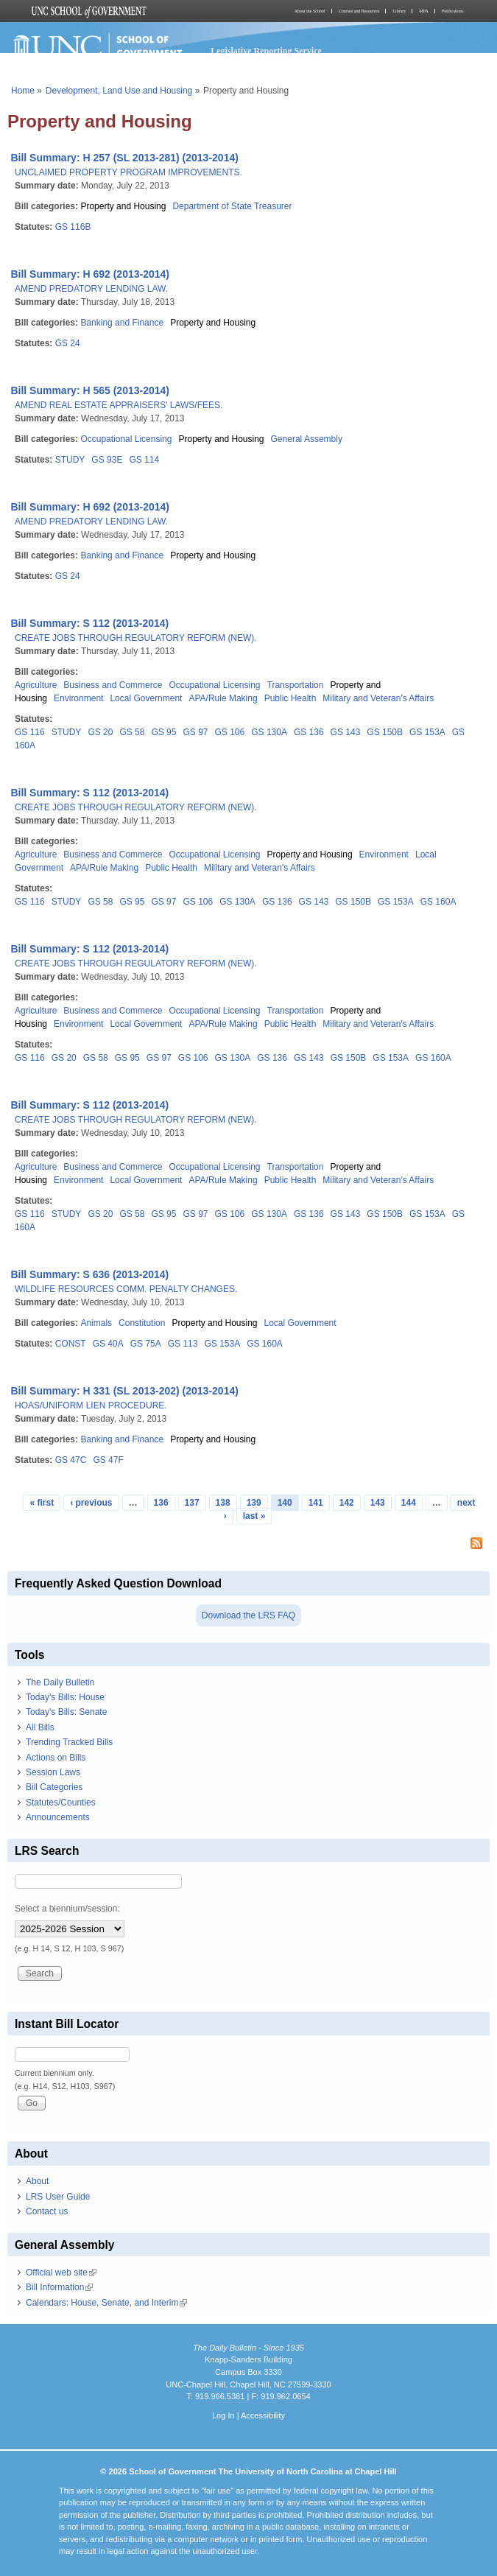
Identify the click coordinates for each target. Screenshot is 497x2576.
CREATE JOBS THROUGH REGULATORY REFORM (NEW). (136, 638)
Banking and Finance (121, 322)
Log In (223, 2415)
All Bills (40, 1727)
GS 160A (438, 901)
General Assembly (306, 439)
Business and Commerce (112, 685)
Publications (453, 11)
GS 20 (100, 732)
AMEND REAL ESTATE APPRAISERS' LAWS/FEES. (118, 405)
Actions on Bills (55, 1757)
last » (254, 1516)
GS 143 (346, 732)
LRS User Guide (58, 2196)
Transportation (295, 685)
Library (399, 11)
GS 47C (71, 1460)
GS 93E (106, 460)
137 (192, 1503)
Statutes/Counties (61, 1802)
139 (254, 1503)
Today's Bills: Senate (66, 1712)
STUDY (70, 460)
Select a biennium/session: (67, 1908)
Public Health (290, 698)
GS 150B (385, 732)
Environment (78, 698)
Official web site (61, 2272)
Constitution (142, 1323)
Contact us (47, 2211)
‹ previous (91, 1503)
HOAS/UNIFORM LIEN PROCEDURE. (91, 1405)
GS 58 (131, 732)
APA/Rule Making (222, 698)
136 (161, 1503)
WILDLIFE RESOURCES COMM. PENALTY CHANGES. (126, 1289)
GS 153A (427, 732)
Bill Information (59, 2287)
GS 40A (108, 1343)
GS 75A (145, 1343)
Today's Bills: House (65, 1697)
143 (377, 1503)
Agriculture (36, 685)
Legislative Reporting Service (266, 51)
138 (223, 1503)
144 (408, 1503)
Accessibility (263, 2415)
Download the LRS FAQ (248, 1615)
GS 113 (183, 1343)
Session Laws (53, 1772)
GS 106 (230, 732)
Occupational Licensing (126, 439)
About (37, 2181)
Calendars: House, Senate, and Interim (106, 2303)
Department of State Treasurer (232, 206)
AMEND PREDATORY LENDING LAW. (91, 289)
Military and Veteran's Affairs (378, 698)
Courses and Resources (359, 11)
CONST (70, 1343)
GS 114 (144, 460)
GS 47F (108, 1460)
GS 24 (67, 343)
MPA (423, 11)
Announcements (58, 1817)
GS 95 (163, 732)
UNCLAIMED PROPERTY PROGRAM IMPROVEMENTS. (128, 172)
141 (316, 1503)
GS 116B (73, 227)
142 (346, 1503)
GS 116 (30, 732)
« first (41, 1503)
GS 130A (269, 732)
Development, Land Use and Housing (119, 90)
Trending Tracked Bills (69, 1742)
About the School (310, 11)
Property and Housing (123, 206)
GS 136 (309, 732)
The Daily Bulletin (60, 1682)
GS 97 (195, 732)
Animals (96, 1323)
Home (23, 90)
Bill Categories (54, 1787)
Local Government (146, 698)
